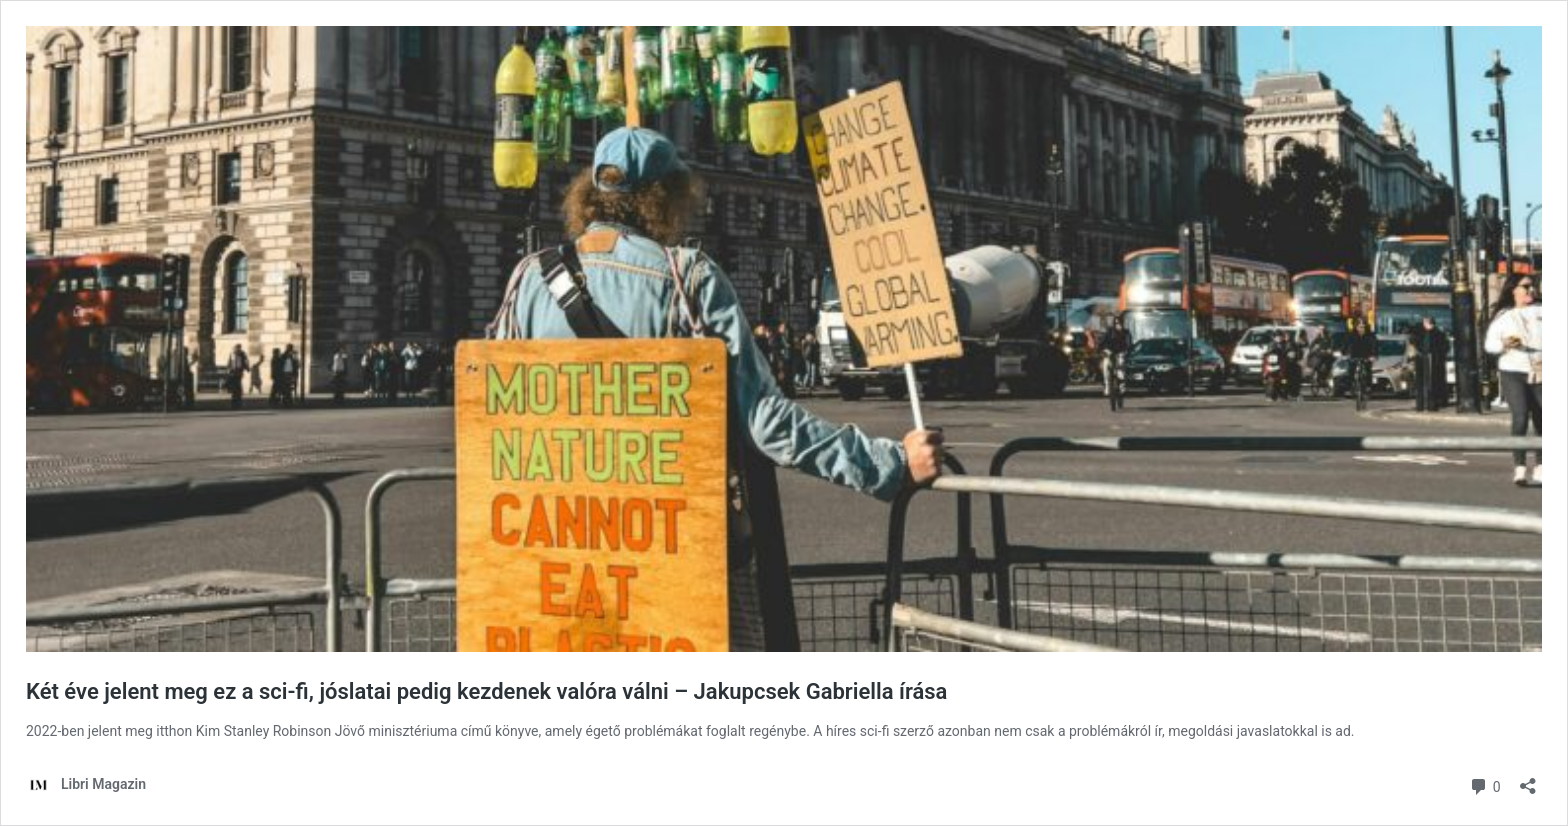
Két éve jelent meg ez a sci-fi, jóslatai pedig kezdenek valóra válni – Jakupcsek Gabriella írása (486, 691)
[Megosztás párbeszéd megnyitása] (1528, 779)
